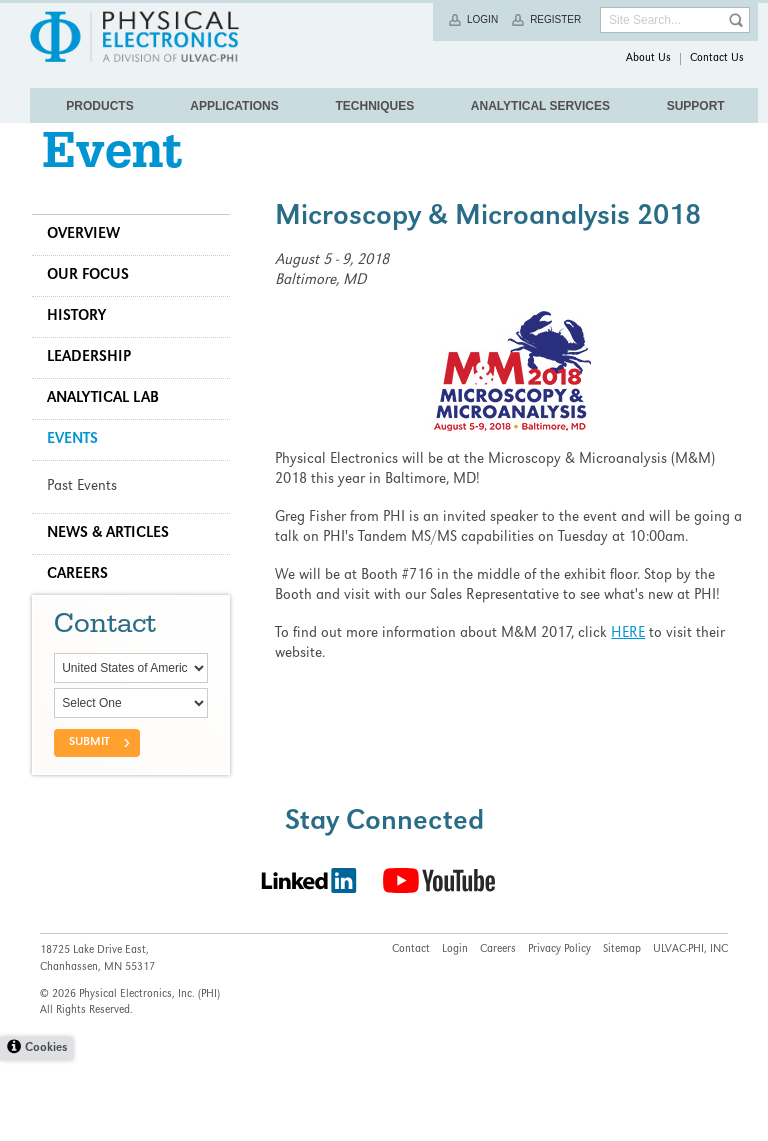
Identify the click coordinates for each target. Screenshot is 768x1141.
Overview (91, 266)
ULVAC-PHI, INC (690, 1031)
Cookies (46, 1129)
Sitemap (622, 1031)
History (84, 348)
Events (80, 471)
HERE (632, 665)
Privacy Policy (559, 1031)
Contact (411, 1031)
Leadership (97, 389)
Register (555, 19)
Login (482, 19)
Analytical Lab (111, 430)
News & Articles (116, 565)
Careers (85, 606)
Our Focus (96, 307)
